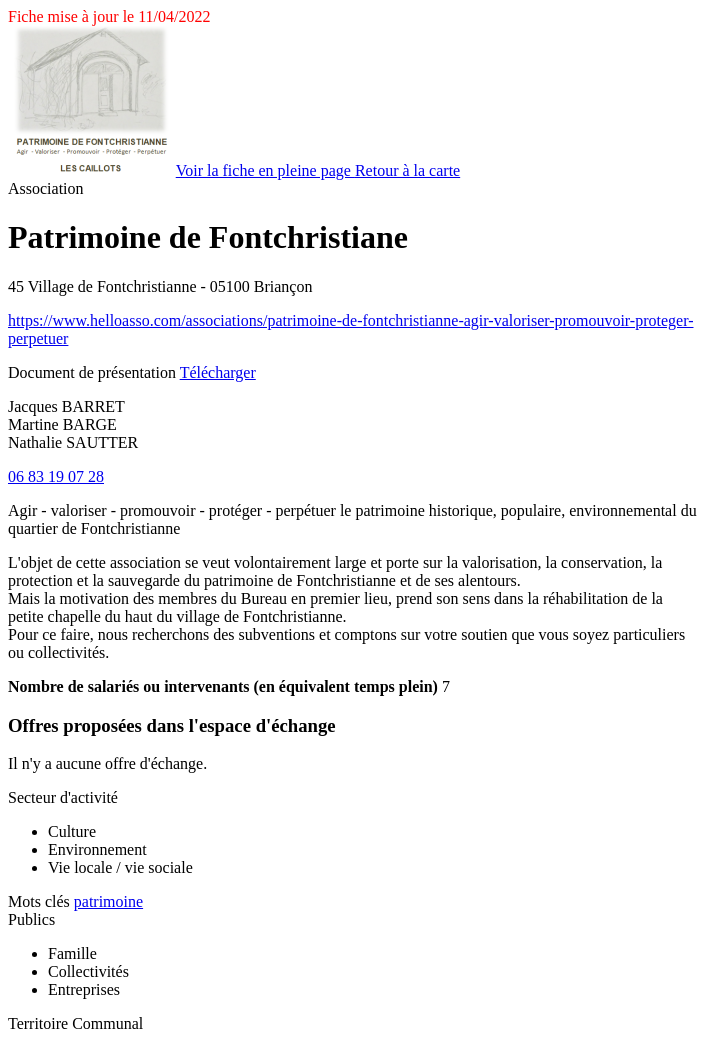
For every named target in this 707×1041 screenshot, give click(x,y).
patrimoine (108, 901)
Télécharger (218, 372)
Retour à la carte (407, 170)
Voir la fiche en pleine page (265, 170)
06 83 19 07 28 (56, 476)
